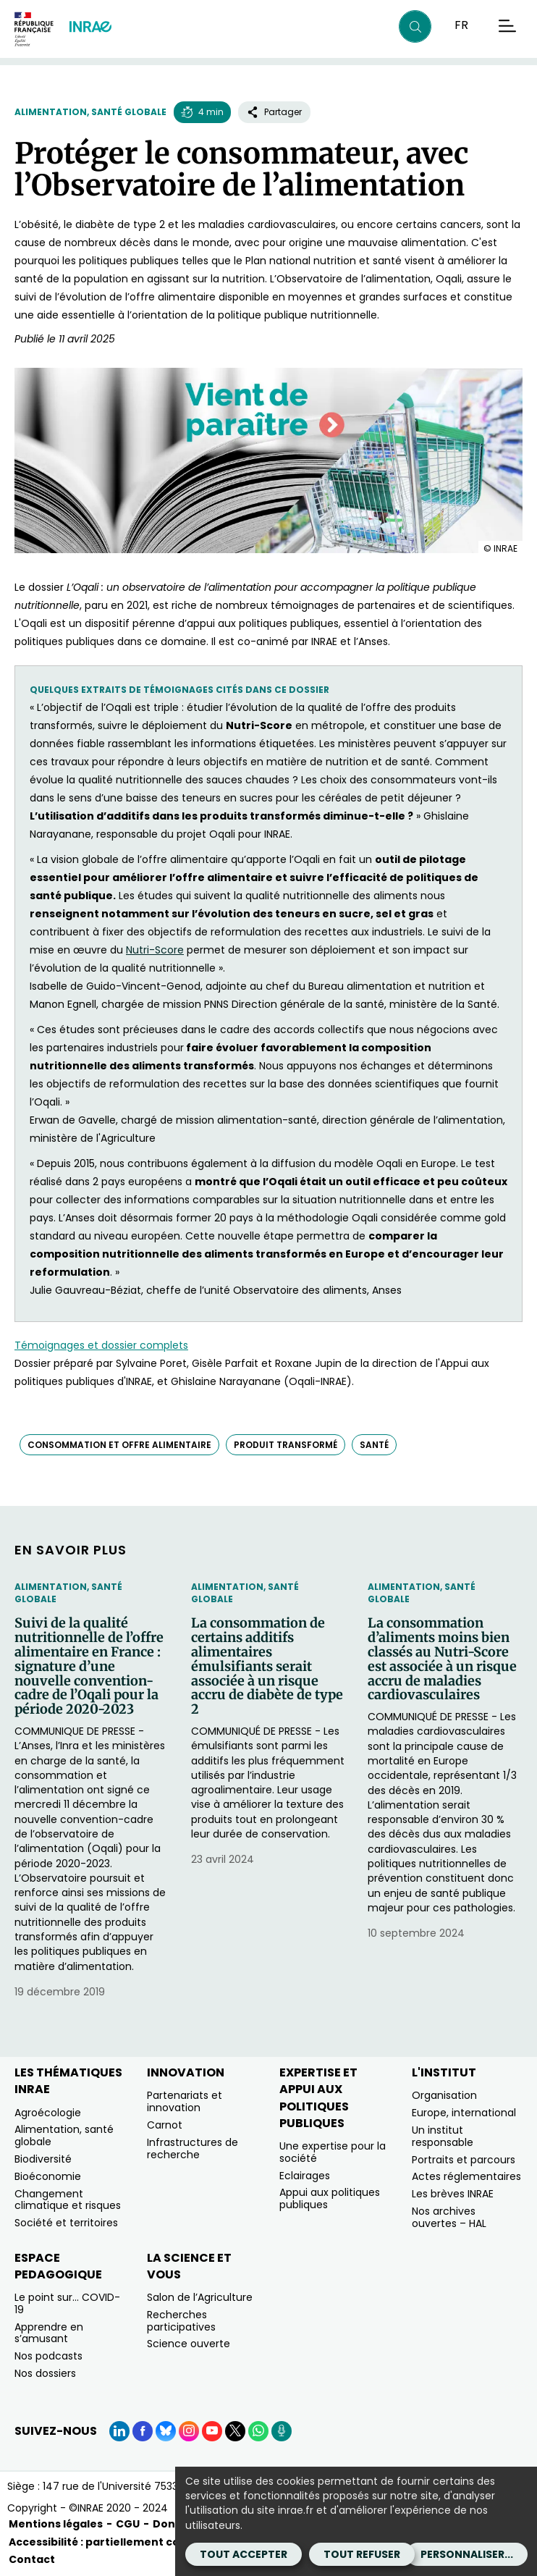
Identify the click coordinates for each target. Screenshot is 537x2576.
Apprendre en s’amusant (48, 2333)
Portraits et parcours (463, 2159)
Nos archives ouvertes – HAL (449, 2217)
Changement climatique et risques (67, 2199)
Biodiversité (43, 2159)
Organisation (444, 2095)
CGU (128, 2524)
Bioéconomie (47, 2176)
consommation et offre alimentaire (119, 1445)
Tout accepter (243, 2554)
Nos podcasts (48, 2356)
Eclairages (304, 2175)
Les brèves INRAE (453, 2193)
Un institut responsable (442, 2136)
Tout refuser (362, 2554)
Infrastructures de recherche (192, 2148)
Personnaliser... (466, 2554)
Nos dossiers (45, 2373)
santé (374, 1445)
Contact (32, 2559)
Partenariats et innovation (184, 2101)
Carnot (164, 2125)
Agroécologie (47, 2112)
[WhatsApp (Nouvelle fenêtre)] (258, 2431)
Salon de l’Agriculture (200, 2297)
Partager (274, 112)
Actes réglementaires (466, 2176)
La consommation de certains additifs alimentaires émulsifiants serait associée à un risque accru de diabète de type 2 (267, 1666)
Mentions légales (56, 2524)
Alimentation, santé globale (90, 112)
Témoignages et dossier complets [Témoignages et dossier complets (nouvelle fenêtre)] (101, 1345)
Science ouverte (188, 2343)
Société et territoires (66, 2222)
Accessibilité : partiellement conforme (115, 2542)
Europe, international (464, 2112)
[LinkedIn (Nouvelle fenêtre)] (119, 2431)
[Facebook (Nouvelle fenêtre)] (142, 2431)
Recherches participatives (181, 2320)
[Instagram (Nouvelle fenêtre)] (189, 2431)
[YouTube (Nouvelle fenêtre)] (212, 2431)
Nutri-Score (155, 950)
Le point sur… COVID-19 (67, 2303)
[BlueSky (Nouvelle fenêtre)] (166, 2431)
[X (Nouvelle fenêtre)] (235, 2431)
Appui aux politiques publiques (329, 2198)
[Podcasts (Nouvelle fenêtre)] (281, 2431)
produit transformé (285, 1445)
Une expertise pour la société (332, 2152)
